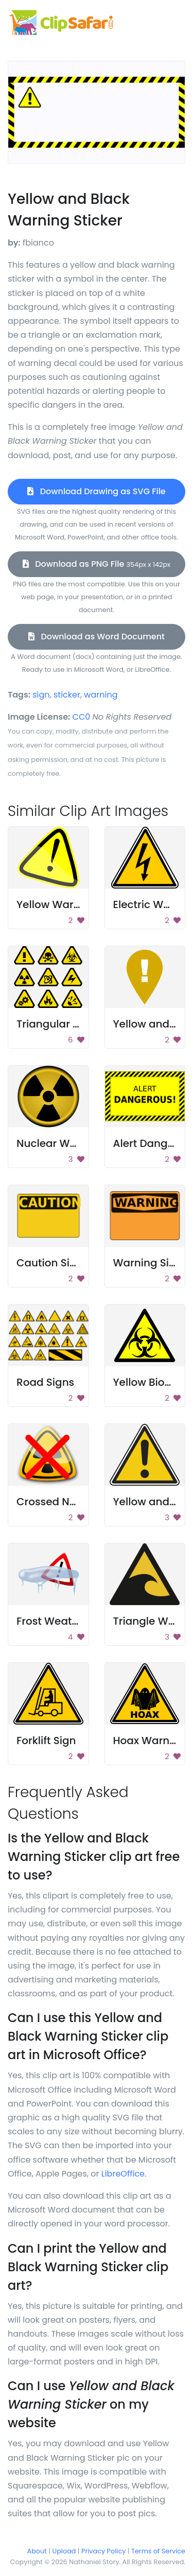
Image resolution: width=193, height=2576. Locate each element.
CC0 (82, 717)
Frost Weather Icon (65, 1621)
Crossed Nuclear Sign (72, 1501)
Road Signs (45, 1382)
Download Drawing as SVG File (96, 491)
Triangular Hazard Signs (78, 1024)
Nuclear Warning (59, 1143)
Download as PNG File (96, 564)
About (37, 2551)
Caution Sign (49, 1263)
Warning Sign (148, 1263)
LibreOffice (123, 2174)
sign (40, 695)
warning (100, 695)
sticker (67, 695)
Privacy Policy (103, 2551)
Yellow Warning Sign (69, 904)
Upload (64, 2551)
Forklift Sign (46, 1740)
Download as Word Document (96, 636)
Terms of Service (158, 2551)
